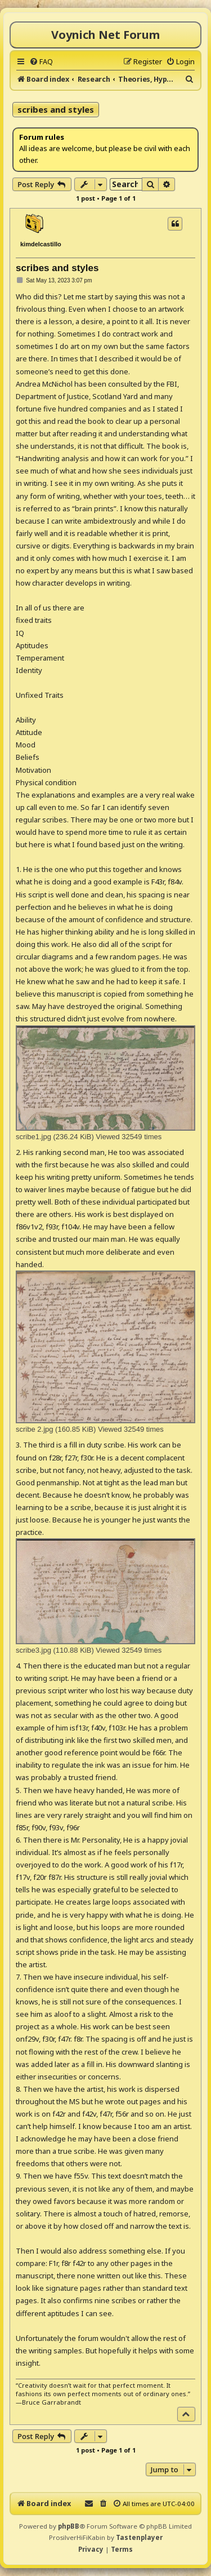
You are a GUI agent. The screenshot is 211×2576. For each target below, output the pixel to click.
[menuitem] (41, 61)
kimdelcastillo (40, 244)
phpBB (68, 2526)
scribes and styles (55, 109)
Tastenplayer (139, 2537)
